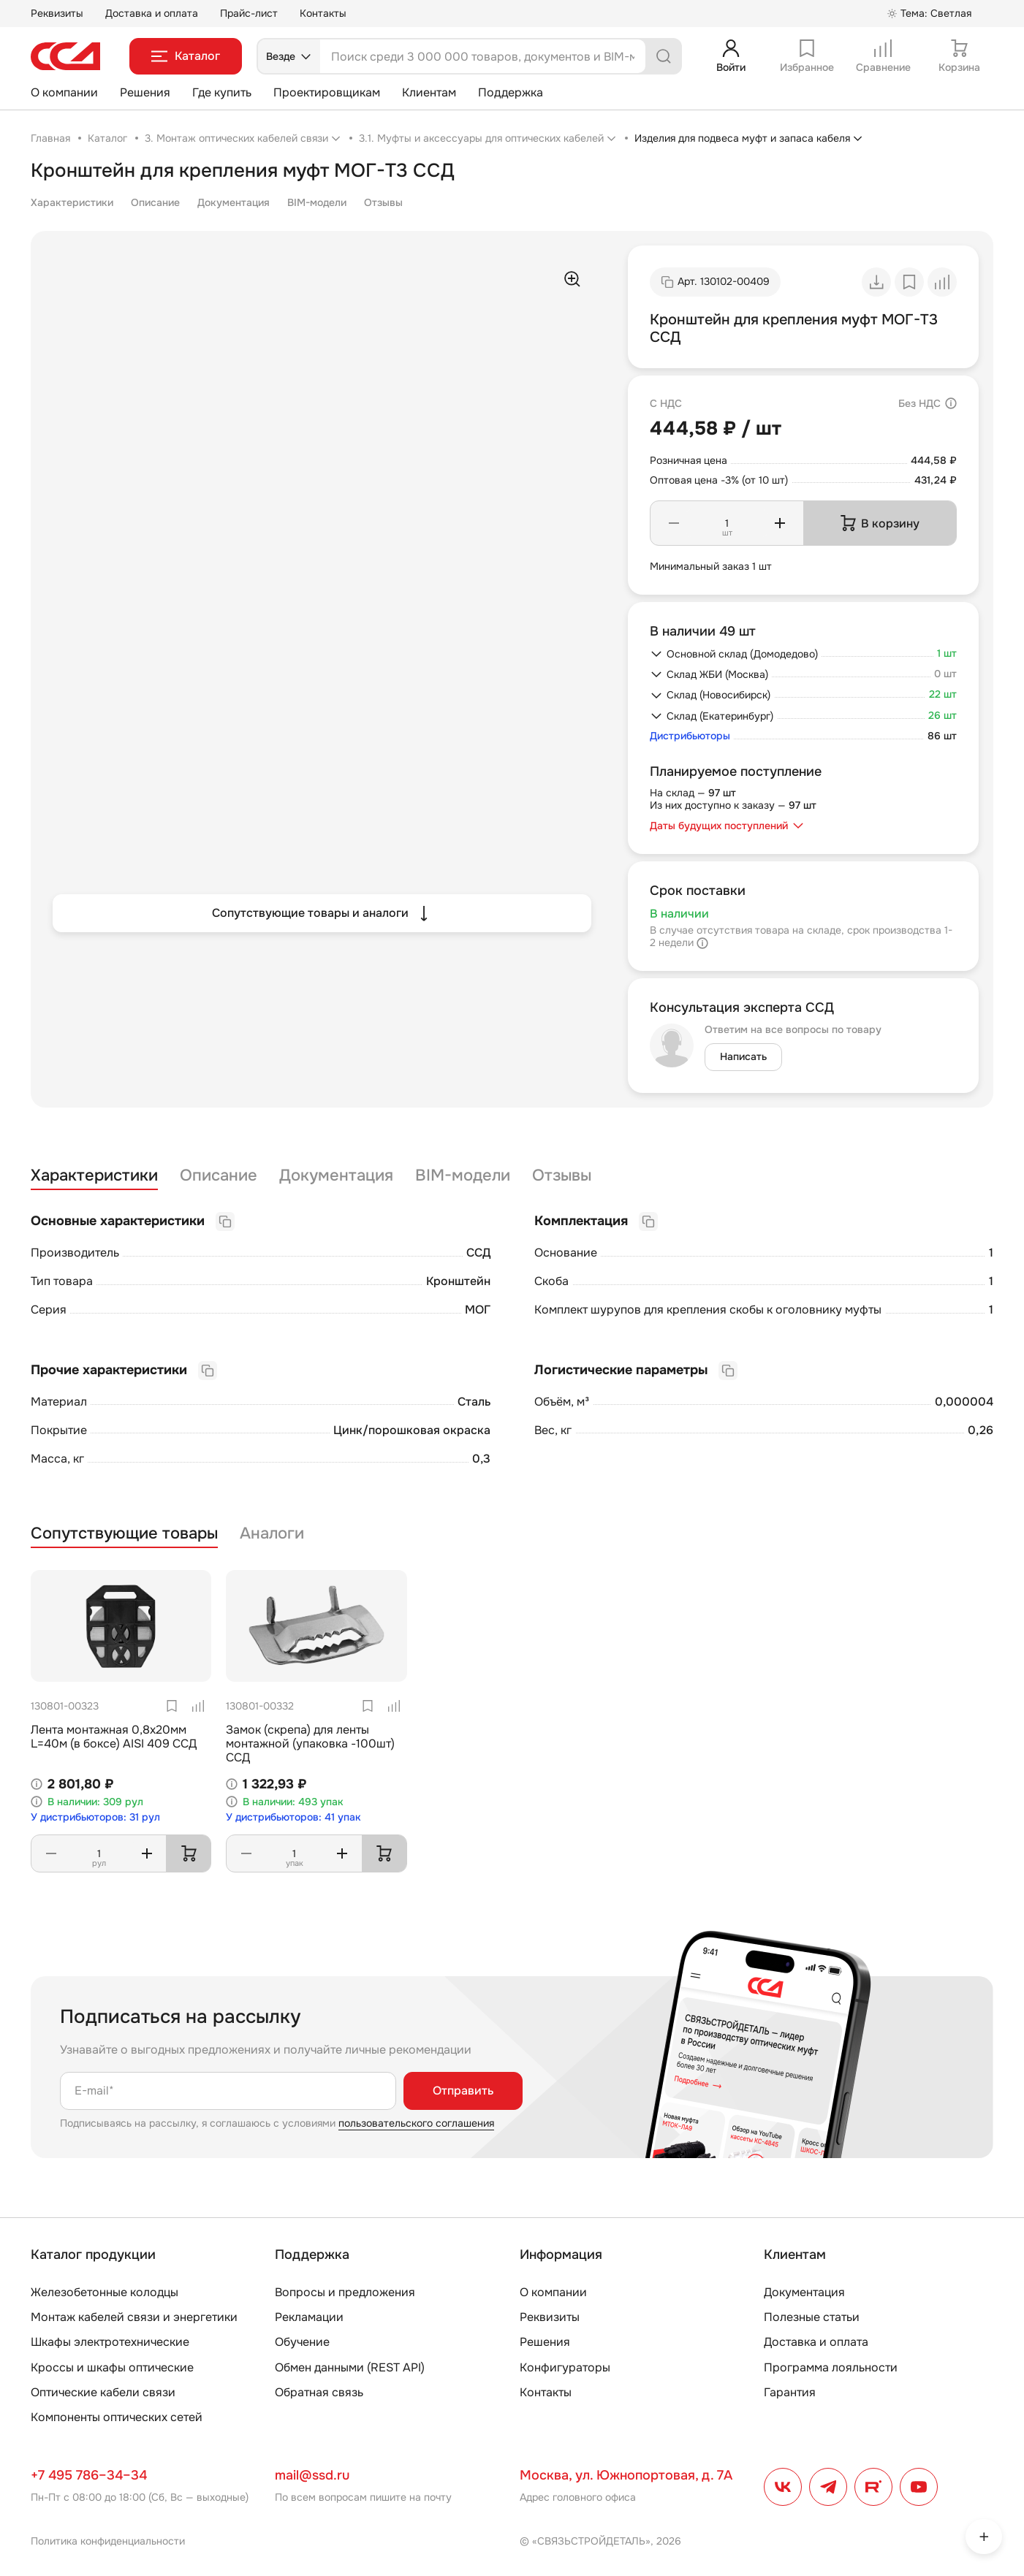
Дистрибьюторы (690, 736)
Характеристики (72, 202)
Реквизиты (57, 13)
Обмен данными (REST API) (350, 2367)
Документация (233, 202)
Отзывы (383, 202)
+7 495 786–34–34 (89, 2475)
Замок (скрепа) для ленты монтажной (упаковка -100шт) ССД (310, 1743)
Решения (145, 92)
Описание (155, 202)
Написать (743, 1056)
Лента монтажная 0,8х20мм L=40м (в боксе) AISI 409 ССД (114, 1736)
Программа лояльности (831, 2367)
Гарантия (790, 2392)
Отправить (463, 2090)
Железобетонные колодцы (104, 2292)
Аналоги (272, 1534)
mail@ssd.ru (312, 2475)
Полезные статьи (812, 2317)
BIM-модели (316, 202)
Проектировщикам (326, 92)
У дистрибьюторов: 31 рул (95, 1817)
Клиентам (429, 92)
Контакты (323, 13)
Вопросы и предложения (345, 2292)
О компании (64, 92)
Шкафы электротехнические (110, 2342)
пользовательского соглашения (416, 2123)
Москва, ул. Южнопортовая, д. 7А (626, 2475)
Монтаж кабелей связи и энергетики (134, 2317)
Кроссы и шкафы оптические (112, 2367)
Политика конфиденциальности (108, 2541)
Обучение (302, 2342)
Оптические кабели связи (103, 2392)
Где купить (221, 92)
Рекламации (309, 2317)
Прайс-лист (249, 13)
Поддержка (510, 92)
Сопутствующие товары (124, 1534)
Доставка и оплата (151, 13)
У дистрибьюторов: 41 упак (293, 1817)
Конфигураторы (565, 2367)
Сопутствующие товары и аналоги (322, 913)
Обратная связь (319, 2392)
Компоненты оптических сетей (116, 2417)
